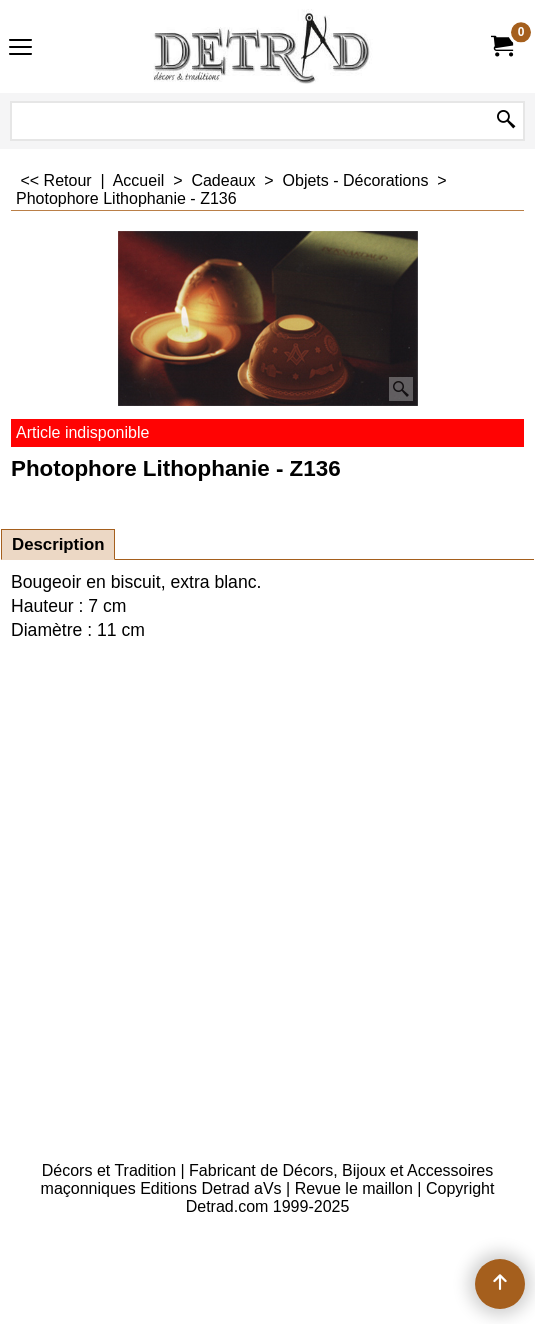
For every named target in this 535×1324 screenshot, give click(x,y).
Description (58, 544)
